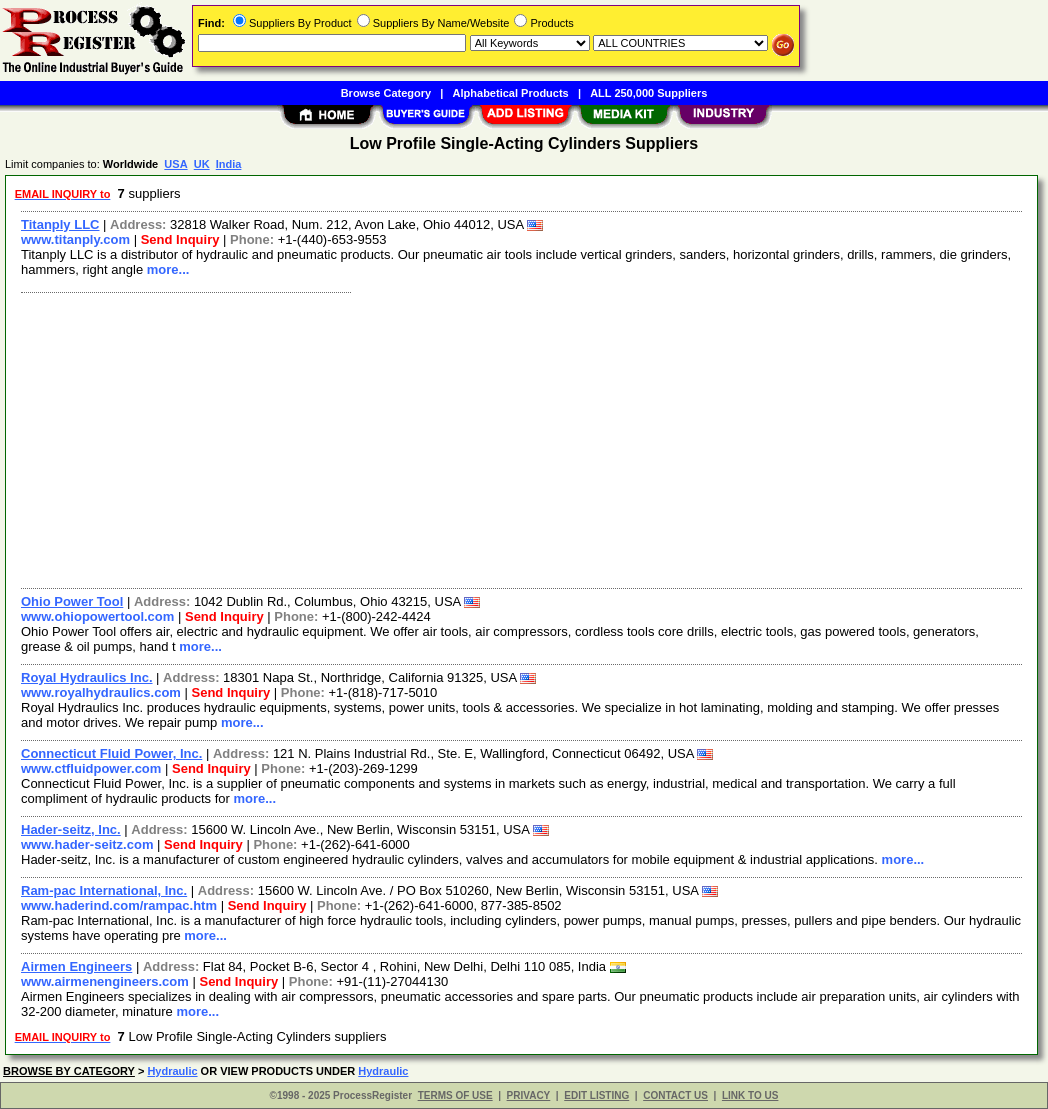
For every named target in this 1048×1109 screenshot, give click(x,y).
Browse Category (386, 93)
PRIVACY (529, 1095)
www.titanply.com (75, 239)
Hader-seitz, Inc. (71, 829)
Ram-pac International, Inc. (104, 890)
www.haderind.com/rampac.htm (119, 905)
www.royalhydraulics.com (101, 692)
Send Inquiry (180, 239)
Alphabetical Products (511, 93)
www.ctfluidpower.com (91, 768)
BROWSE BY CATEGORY (69, 1071)
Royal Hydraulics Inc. (87, 677)
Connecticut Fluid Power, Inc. (111, 753)
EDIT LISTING (596, 1095)
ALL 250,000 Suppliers (648, 93)
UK (202, 164)
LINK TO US (750, 1095)
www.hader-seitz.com (87, 844)
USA (175, 164)
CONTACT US (675, 1095)
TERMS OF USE (455, 1095)
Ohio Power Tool (72, 601)
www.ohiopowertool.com (97, 616)
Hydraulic (172, 1071)
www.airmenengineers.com (105, 981)
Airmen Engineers (76, 966)
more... (168, 269)
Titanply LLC (60, 224)
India (229, 164)
